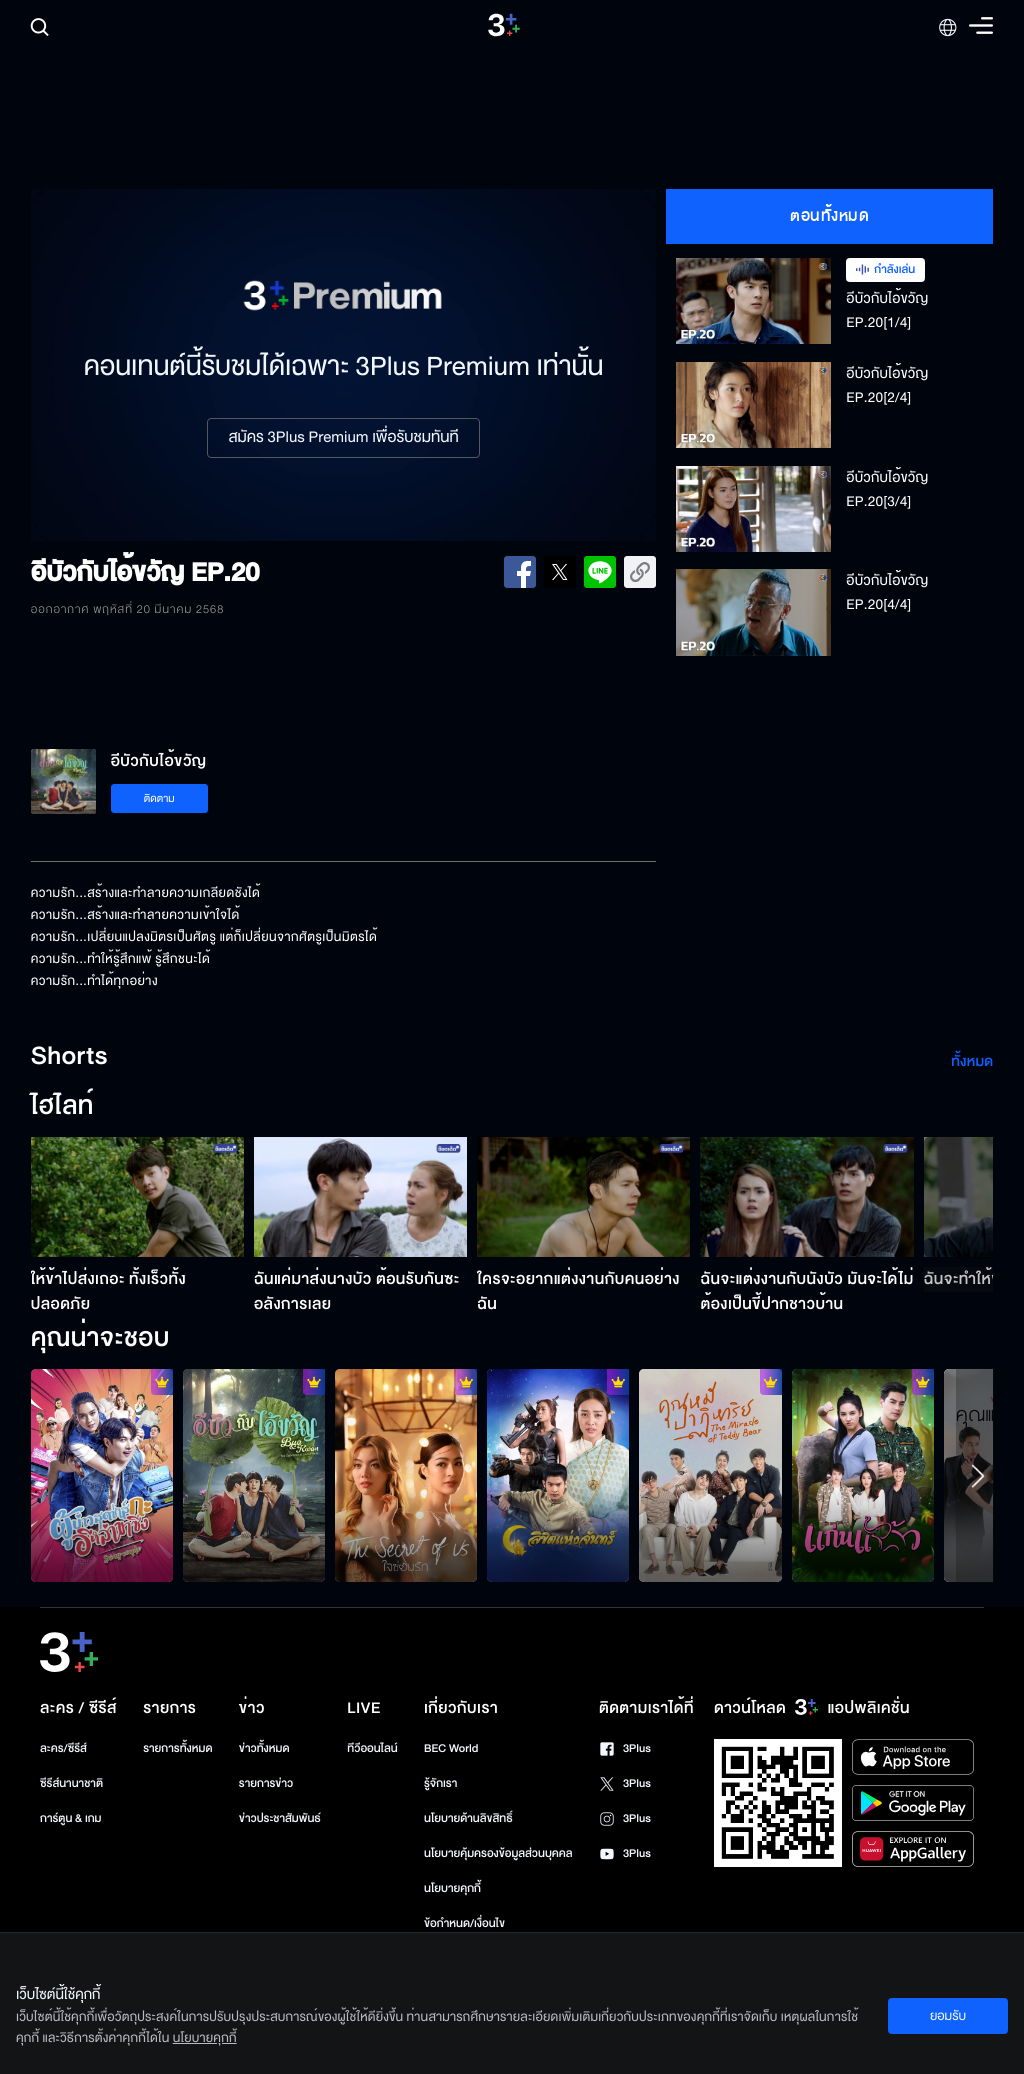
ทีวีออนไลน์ (372, 1748)
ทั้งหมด (972, 1061)
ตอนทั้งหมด (829, 216)
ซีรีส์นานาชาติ (71, 1783)
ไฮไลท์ (62, 1107)
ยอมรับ (948, 2016)
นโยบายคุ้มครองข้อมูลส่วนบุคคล (498, 1853)
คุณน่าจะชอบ (100, 1339)
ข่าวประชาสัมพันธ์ (280, 1818)
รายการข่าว (266, 1783)
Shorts (69, 1057)
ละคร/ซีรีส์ (63, 1748)
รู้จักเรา (440, 1783)
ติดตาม (159, 798)
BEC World (451, 1748)
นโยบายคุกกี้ (452, 1888)
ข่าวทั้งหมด (264, 1748)
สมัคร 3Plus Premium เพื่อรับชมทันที (343, 438)
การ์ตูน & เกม (71, 1818)
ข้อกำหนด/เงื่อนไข (464, 1923)
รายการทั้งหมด (177, 1748)
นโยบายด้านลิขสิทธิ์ (468, 1818)
